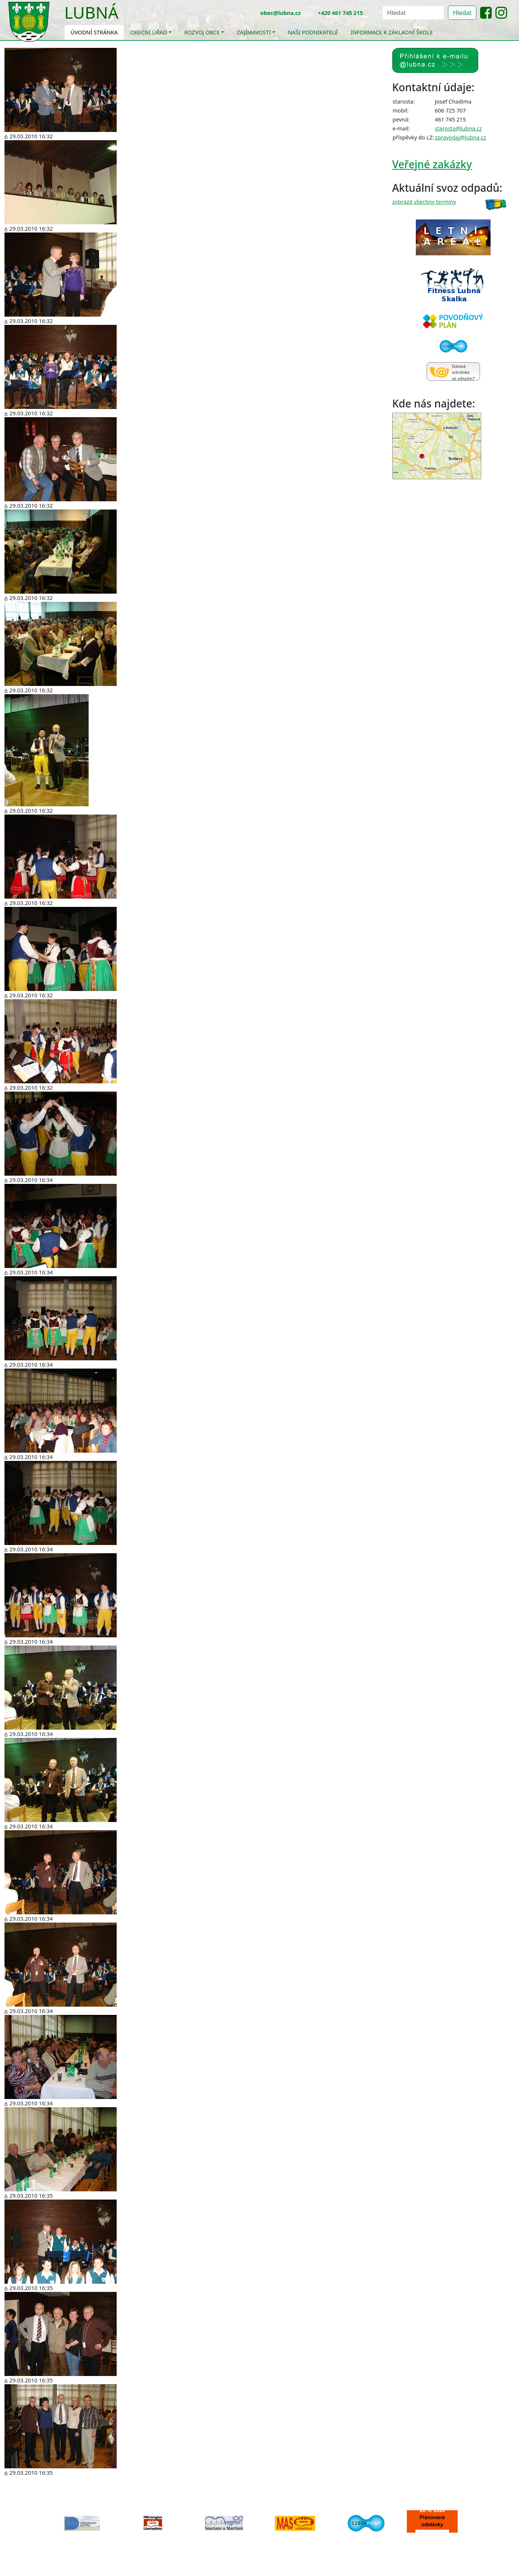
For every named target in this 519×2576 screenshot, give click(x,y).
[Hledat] (413, 13)
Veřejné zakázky (432, 164)
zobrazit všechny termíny (424, 201)
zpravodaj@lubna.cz (460, 137)
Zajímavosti (254, 32)
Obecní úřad (148, 32)
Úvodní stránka (94, 32)
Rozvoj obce (202, 32)
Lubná (91, 12)
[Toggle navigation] (124, 17)
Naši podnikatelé (313, 32)
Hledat (462, 13)
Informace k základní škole (392, 32)
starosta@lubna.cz (458, 128)
